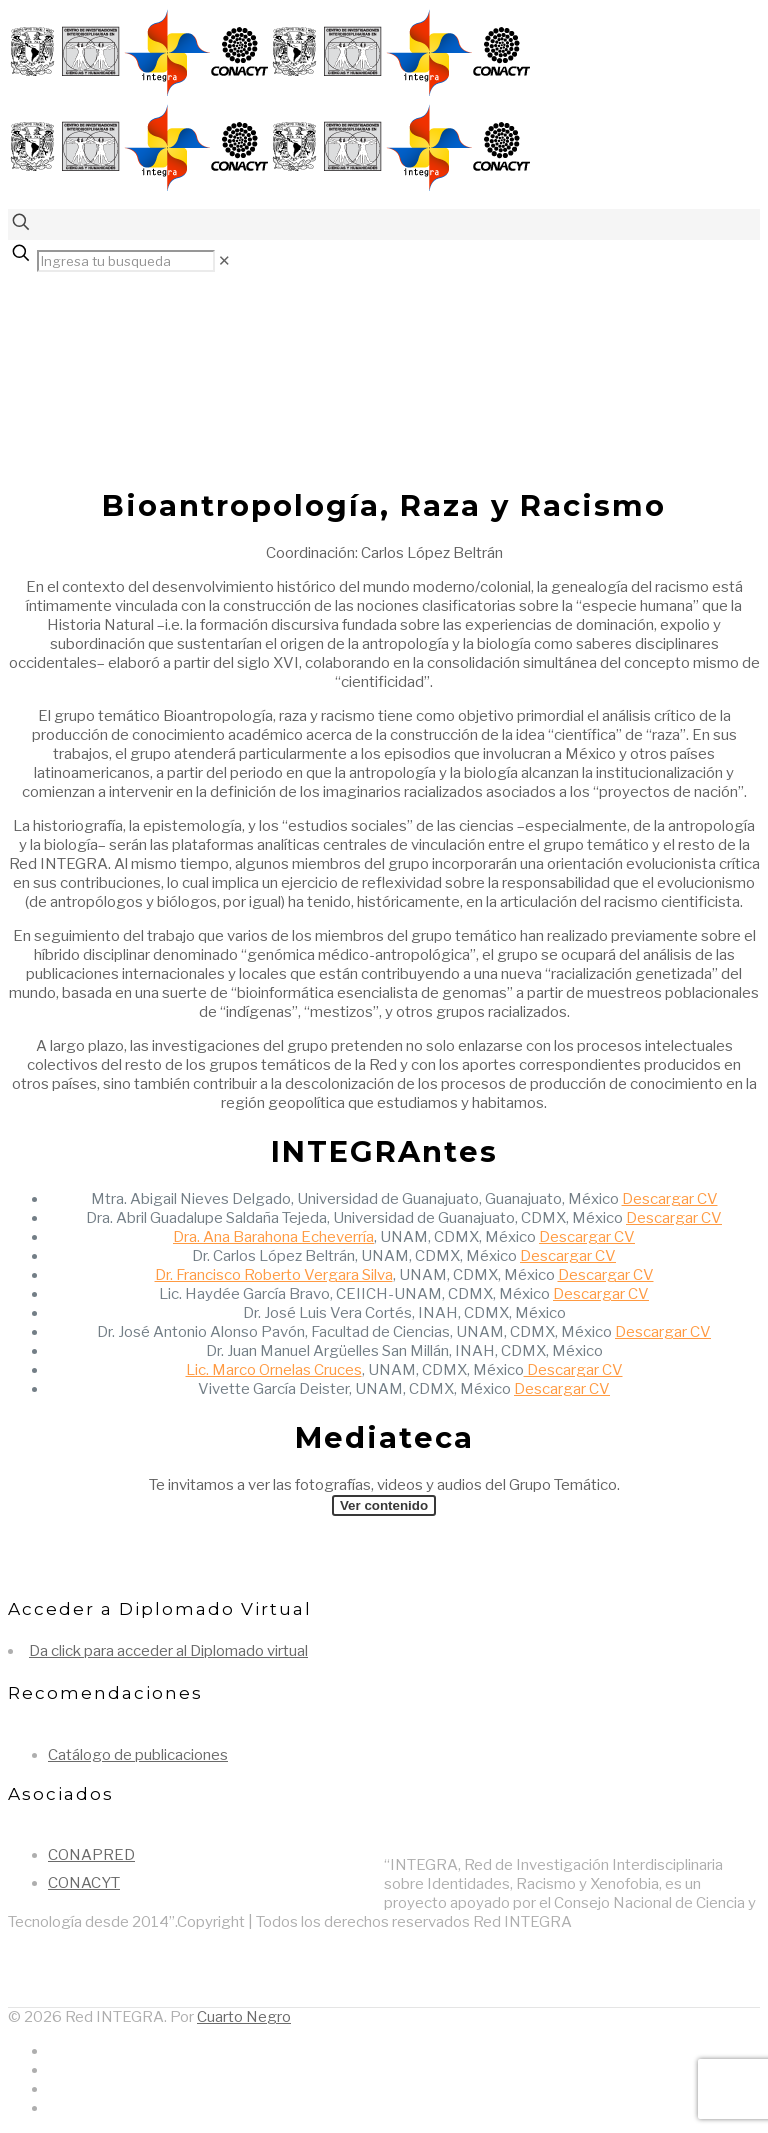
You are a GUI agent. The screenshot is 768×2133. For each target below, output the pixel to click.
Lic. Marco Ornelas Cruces (274, 1370)
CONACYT (84, 1883)
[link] (224, 261)
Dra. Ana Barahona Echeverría (273, 1237)
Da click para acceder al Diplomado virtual (168, 1651)
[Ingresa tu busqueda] (126, 261)
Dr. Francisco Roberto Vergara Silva (274, 1275)
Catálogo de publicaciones (138, 1755)
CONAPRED (91, 1855)
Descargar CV (670, 1199)
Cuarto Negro (244, 2017)
